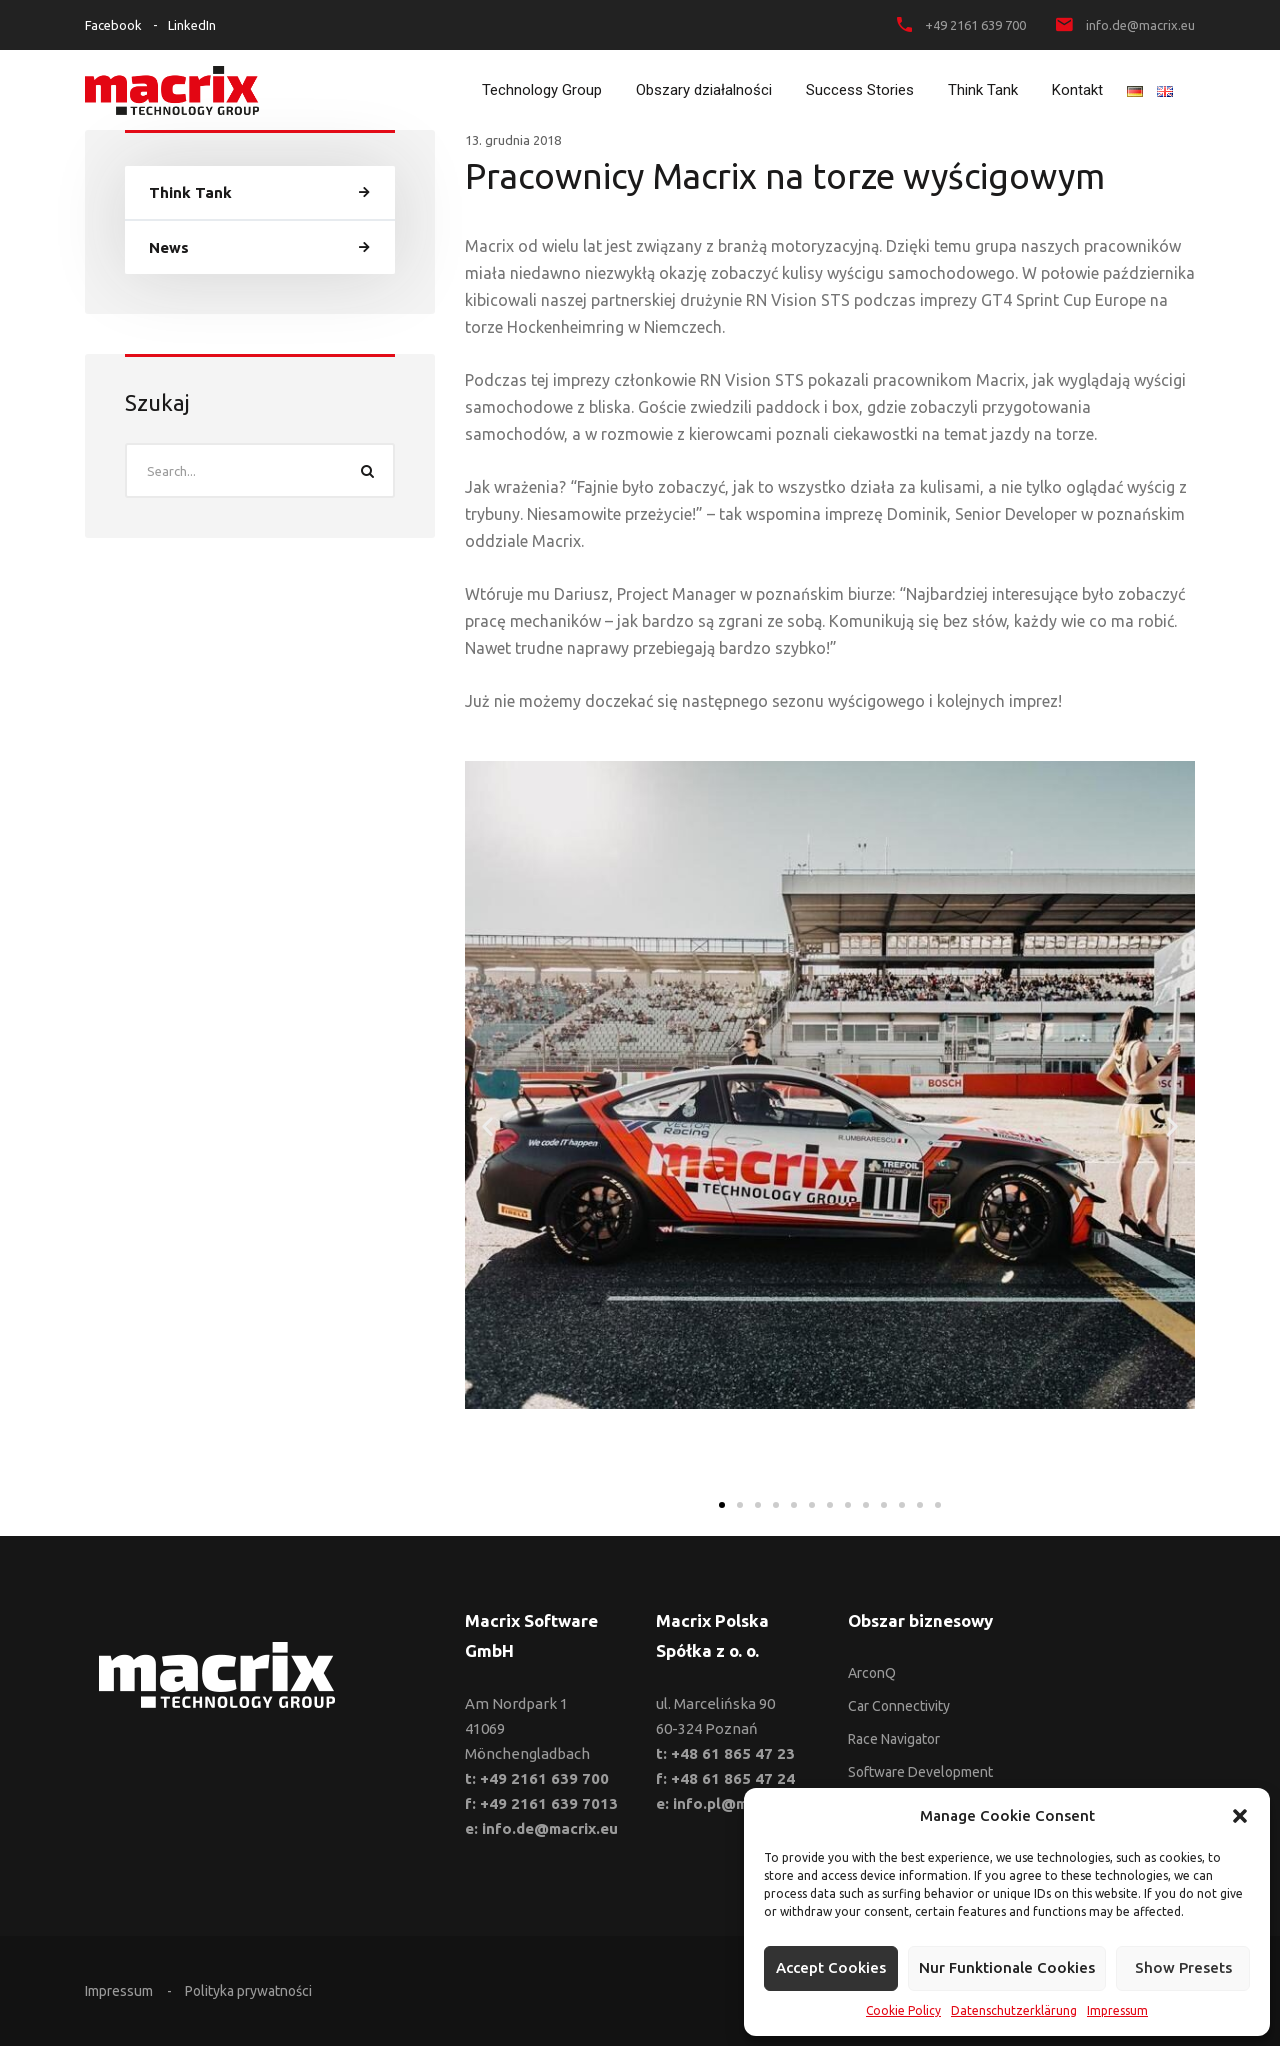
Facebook (113, 25)
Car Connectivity (899, 1706)
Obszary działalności (704, 90)
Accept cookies (831, 1967)
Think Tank (983, 90)
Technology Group (542, 90)
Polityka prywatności (248, 1991)
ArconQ (872, 1673)
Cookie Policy (903, 2010)
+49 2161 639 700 (975, 25)
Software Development (920, 1772)
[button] (1240, 1816)
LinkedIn (192, 25)
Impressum (1117, 2010)
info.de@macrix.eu (1140, 25)
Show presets (1183, 1967)
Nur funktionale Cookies (1007, 1967)
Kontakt (1077, 90)
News (169, 247)
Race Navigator (894, 1739)
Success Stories (860, 90)
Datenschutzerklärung (1014, 2010)
